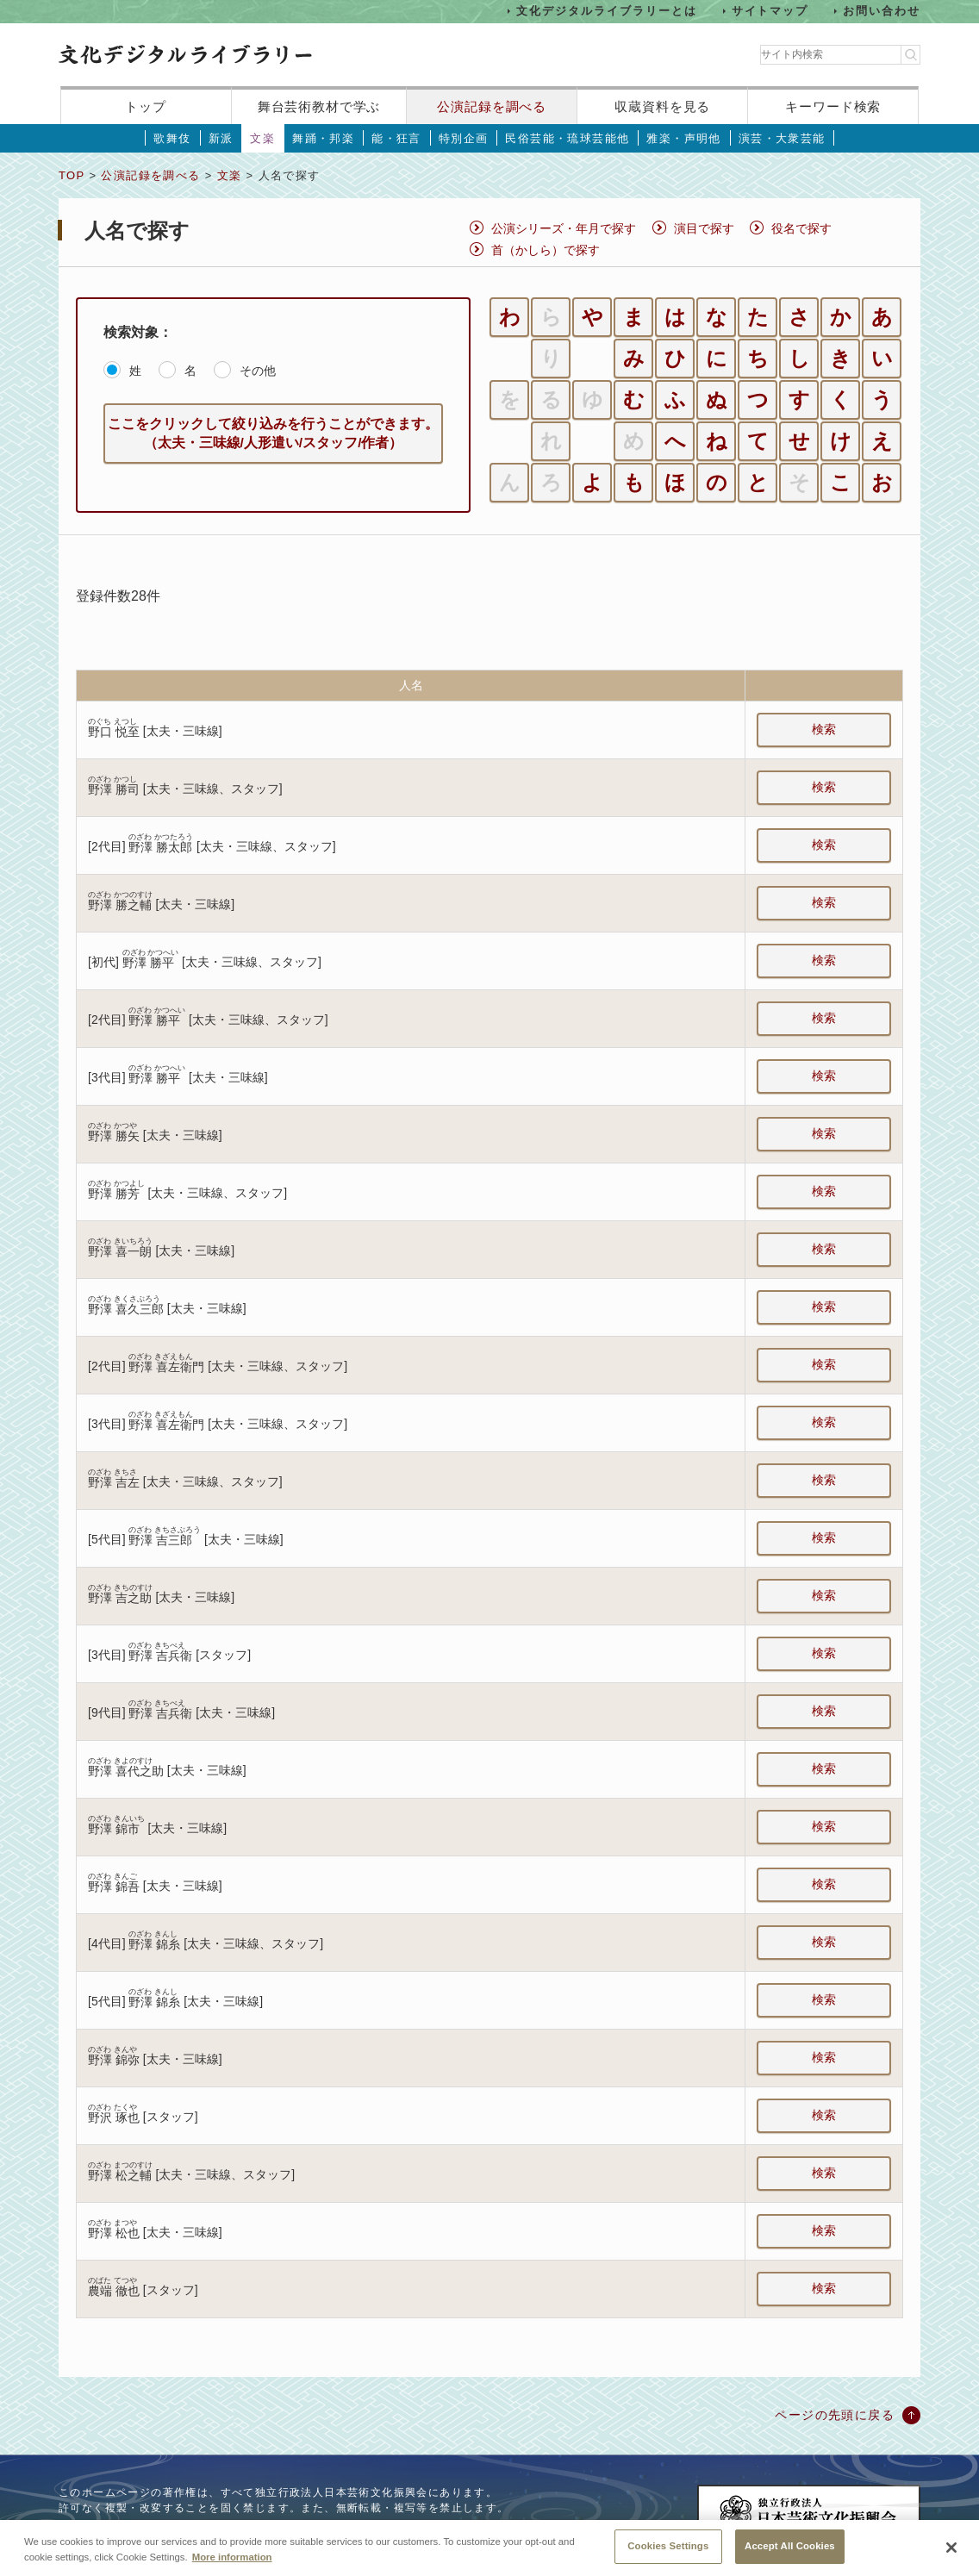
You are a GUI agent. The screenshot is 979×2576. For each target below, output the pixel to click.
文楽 (262, 138)
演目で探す (704, 228)
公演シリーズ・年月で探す (563, 228)
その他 (258, 370)
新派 (221, 138)
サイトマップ (770, 10)
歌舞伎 (171, 138)
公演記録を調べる (491, 106)
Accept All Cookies (790, 2555)
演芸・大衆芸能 (782, 138)
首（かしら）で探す (545, 250)
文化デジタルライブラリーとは (606, 10)
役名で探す (801, 228)
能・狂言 (396, 138)
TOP (71, 175)
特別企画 (464, 138)
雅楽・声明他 (683, 138)
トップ (145, 106)
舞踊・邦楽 (323, 138)
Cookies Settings (667, 2555)
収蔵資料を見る (662, 106)
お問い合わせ (881, 10)
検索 (824, 729)
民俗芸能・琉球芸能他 (567, 138)
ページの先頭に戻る (835, 2415)
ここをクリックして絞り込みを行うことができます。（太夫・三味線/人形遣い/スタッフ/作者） (273, 433)
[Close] (951, 2557)
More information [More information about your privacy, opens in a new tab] (232, 2565)
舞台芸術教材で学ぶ (319, 106)
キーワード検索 (833, 106)
